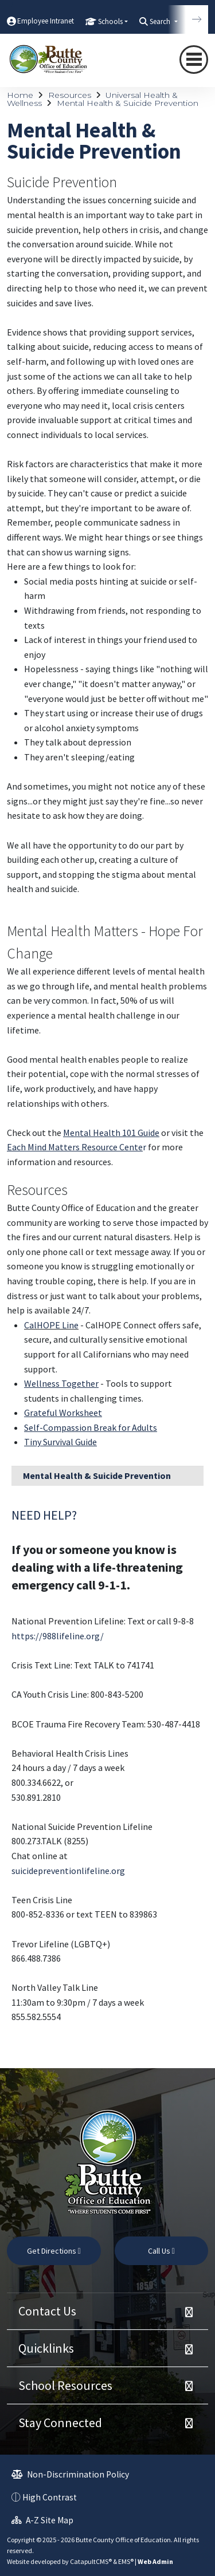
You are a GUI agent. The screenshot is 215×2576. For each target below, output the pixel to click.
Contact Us (47, 2311)
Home (20, 95)
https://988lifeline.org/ (57, 1636)
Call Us (161, 2251)
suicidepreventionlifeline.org (68, 1870)
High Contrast (49, 2497)
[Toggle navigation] (193, 59)
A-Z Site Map (42, 2520)
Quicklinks (46, 2348)
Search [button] (161, 21)
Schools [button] (110, 21)
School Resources (65, 2385)
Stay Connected (60, 2423)
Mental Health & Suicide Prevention (127, 103)
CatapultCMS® (91, 2561)
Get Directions (54, 2251)
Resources (69, 95)
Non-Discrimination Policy (70, 2474)
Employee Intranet (45, 21)
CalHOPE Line (51, 1325)
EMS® (126, 2561)
